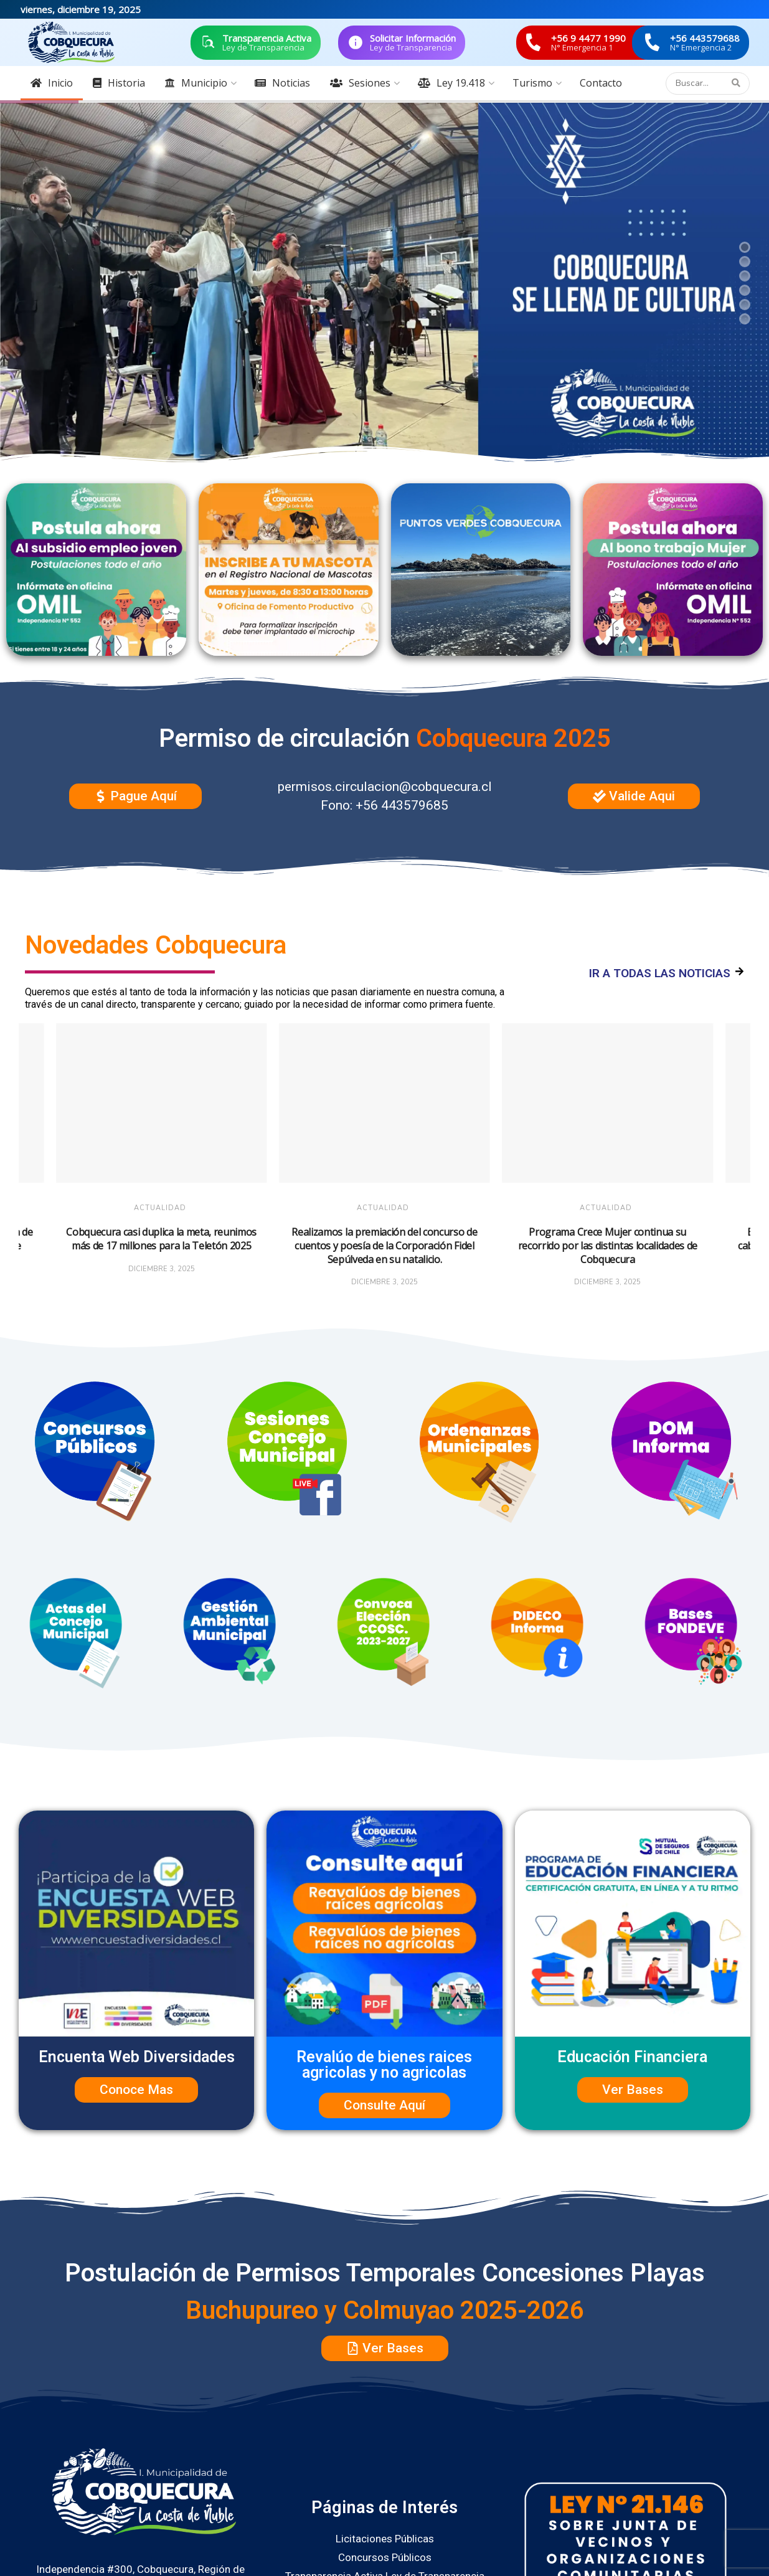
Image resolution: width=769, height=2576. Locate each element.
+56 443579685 (402, 805)
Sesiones (360, 83)
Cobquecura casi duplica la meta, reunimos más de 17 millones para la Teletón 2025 (161, 1238)
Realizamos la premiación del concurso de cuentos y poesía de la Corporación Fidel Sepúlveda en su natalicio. (384, 1245)
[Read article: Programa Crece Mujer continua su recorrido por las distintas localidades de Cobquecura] (607, 1103)
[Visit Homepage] (72, 42)
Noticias (282, 83)
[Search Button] (737, 83)
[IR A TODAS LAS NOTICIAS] (739, 972)
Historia (119, 83)
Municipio (196, 83)
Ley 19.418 (451, 83)
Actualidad (160, 1208)
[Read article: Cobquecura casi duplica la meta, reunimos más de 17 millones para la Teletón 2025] (161, 1103)
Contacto (601, 83)
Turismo (532, 83)
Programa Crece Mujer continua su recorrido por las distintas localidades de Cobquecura (608, 1245)
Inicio (52, 83)
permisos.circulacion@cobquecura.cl (385, 786)
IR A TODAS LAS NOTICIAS (659, 973)
